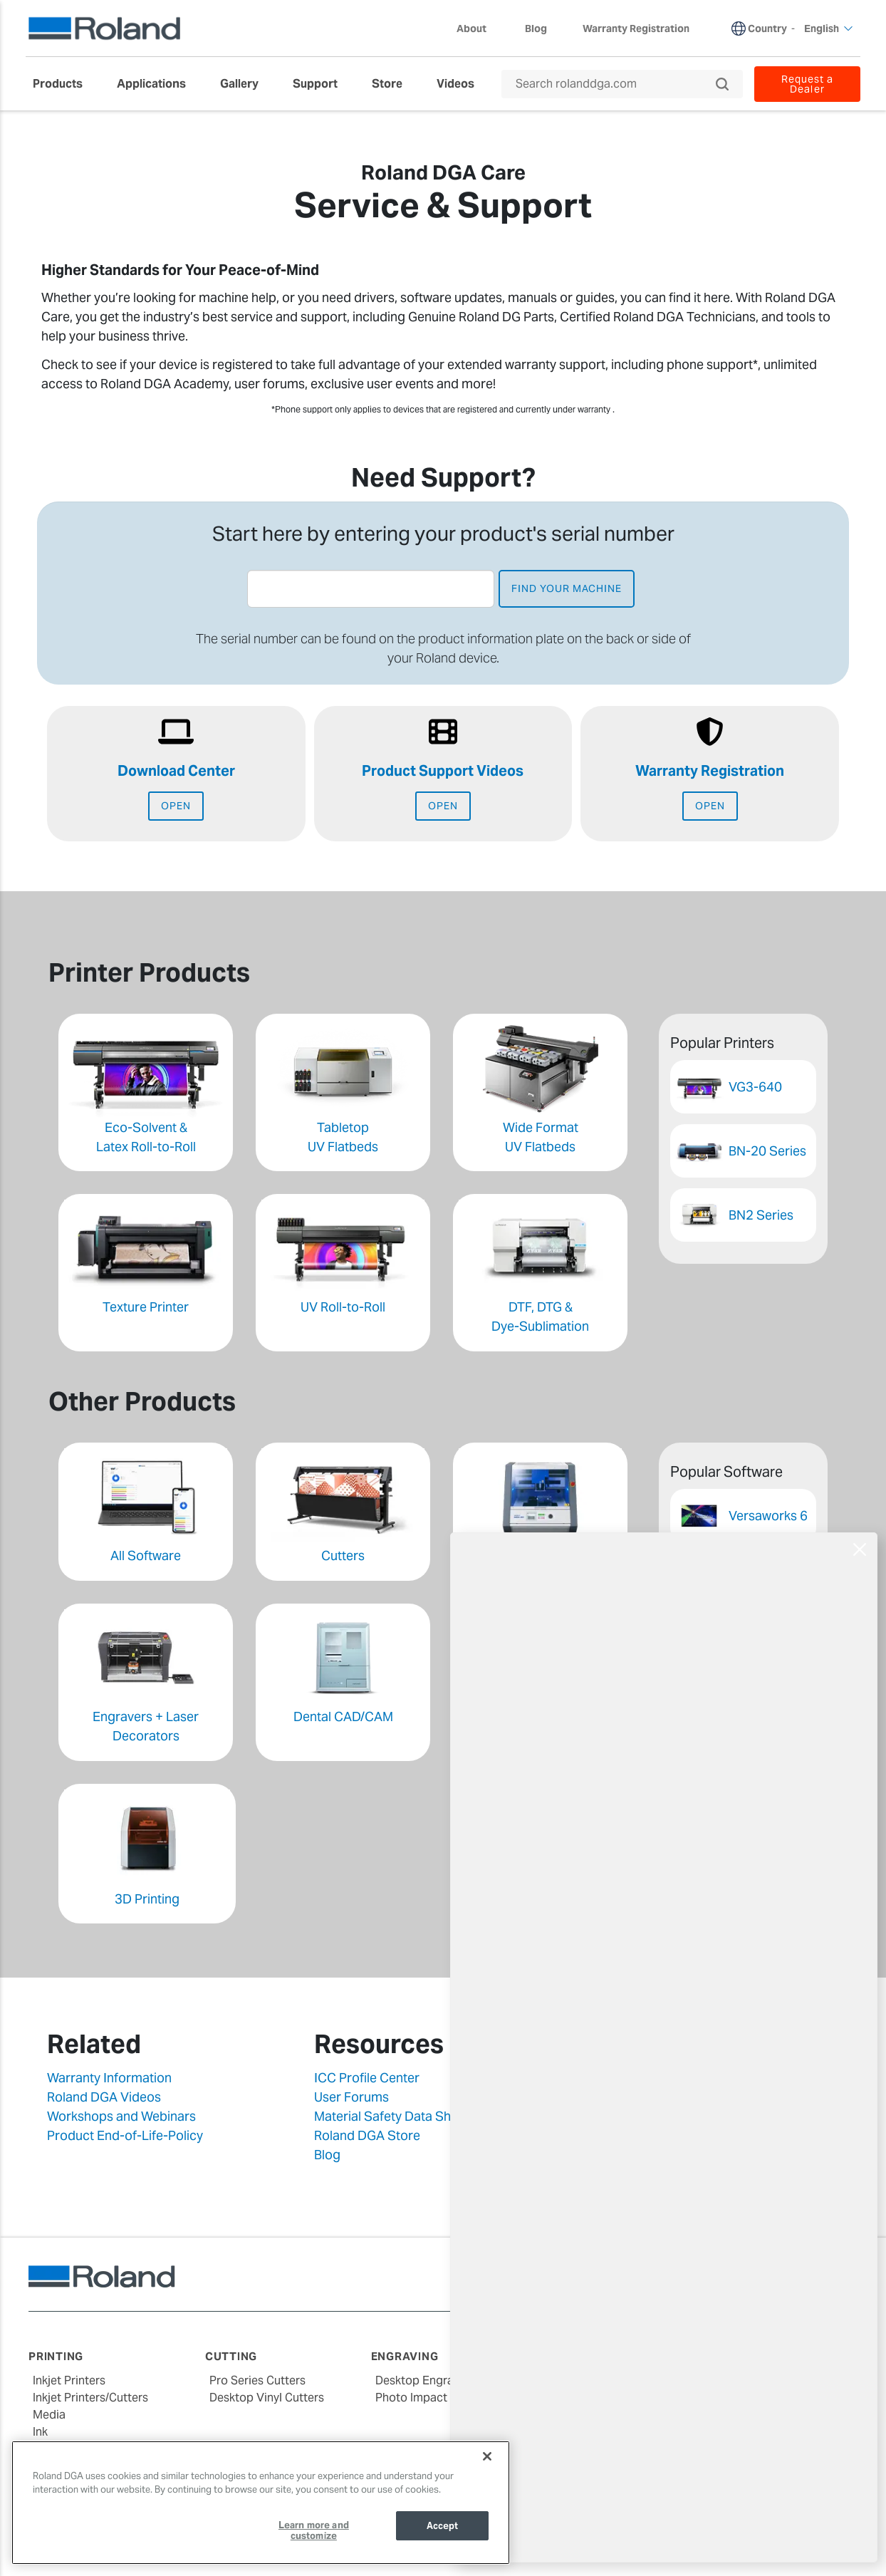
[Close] (487, 2456)
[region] (260, 2503)
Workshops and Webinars (121, 2116)
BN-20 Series (767, 1151)
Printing (55, 2356)
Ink (40, 2431)
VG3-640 (755, 1087)
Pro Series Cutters (257, 2380)
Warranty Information (109, 2077)
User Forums (351, 2097)
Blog (327, 2154)
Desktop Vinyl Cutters (266, 2397)
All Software (145, 1555)
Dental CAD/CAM (343, 1716)
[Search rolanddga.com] (615, 84)
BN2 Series (761, 1215)
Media (49, 2414)
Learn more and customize (313, 2531)
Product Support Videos (442, 771)
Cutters (343, 1555)
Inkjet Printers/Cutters (90, 2397)
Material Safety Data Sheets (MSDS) (418, 2116)
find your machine (566, 588)
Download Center (176, 771)
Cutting (231, 2356)
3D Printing (147, 1899)
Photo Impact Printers (433, 2397)
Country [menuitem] (767, 28)
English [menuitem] (828, 28)
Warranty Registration (709, 771)
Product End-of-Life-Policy (125, 2135)
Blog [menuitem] (536, 28)
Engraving (405, 2356)
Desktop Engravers (425, 2380)
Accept (443, 2526)
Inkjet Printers (69, 2380)
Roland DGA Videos (104, 2097)
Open (176, 805)
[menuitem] (65, 84)
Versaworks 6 (768, 1515)
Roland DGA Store (367, 2135)
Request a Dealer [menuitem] (807, 84)
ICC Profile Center (366, 2077)
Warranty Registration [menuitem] (636, 28)
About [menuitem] (479, 28)
